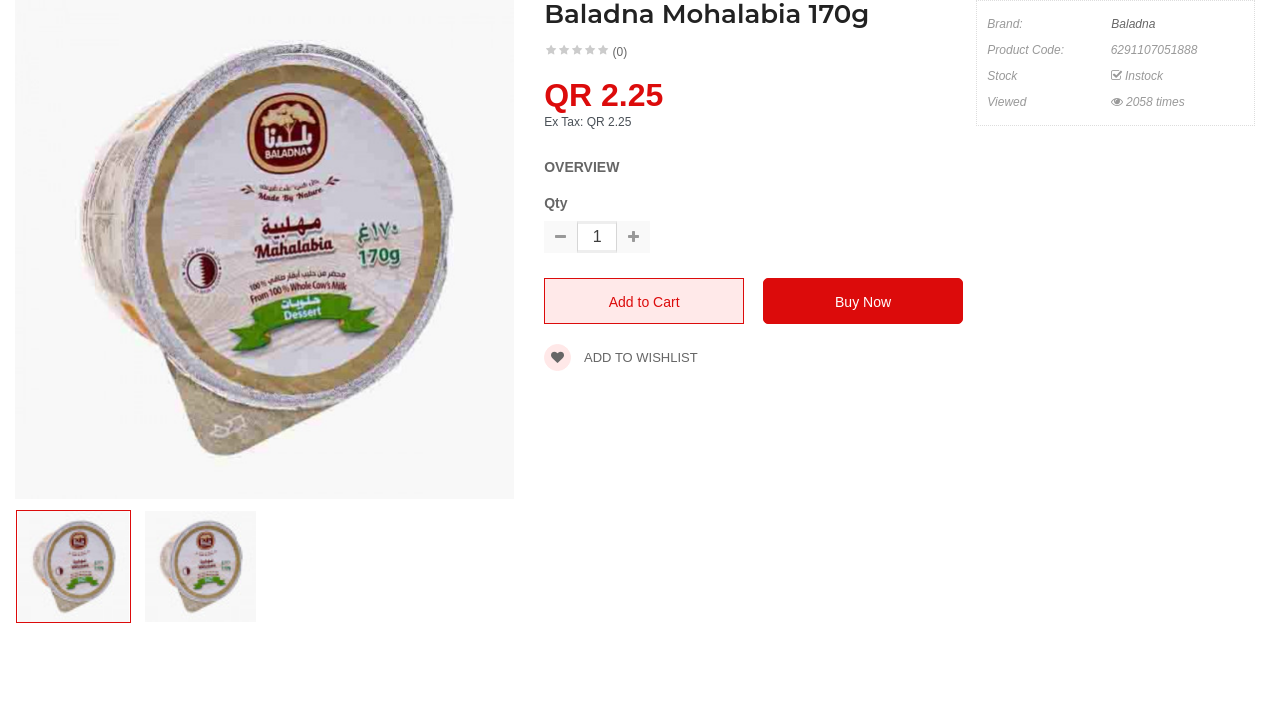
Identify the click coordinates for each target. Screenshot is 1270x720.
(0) (620, 52)
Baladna (1133, 24)
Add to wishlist (621, 357)
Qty (555, 203)
